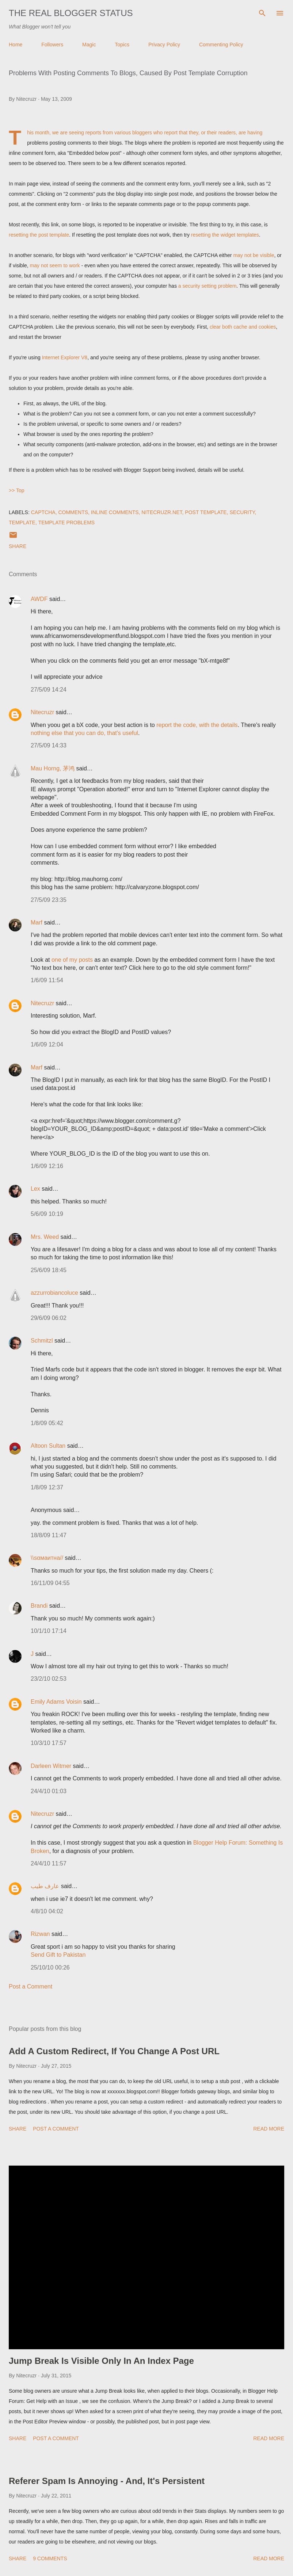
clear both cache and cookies (243, 327)
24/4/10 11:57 (48, 1863)
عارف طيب (45, 1886)
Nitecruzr (42, 712)
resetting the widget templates (225, 235)
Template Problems (66, 522)
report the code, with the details (196, 725)
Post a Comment (30, 1986)
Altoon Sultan (48, 1446)
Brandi (39, 1606)
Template (22, 522)
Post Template (206, 512)
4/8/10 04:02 (47, 1911)
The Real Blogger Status (71, 13)
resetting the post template (39, 235)
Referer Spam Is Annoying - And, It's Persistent (107, 2481)
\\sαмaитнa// (47, 1558)
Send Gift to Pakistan (58, 1955)
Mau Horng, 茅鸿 (53, 768)
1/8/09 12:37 (47, 1487)
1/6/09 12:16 (47, 1166)
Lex (35, 1189)
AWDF (39, 599)
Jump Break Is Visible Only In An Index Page (101, 2361)
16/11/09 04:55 (50, 1583)
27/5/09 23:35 (48, 900)
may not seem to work (55, 265)
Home (15, 44)
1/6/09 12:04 (47, 1044)
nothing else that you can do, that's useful (84, 733)
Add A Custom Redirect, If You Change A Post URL (114, 2051)
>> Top (16, 490)
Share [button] (17, 546)
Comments (73, 512)
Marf (36, 922)
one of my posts (72, 960)
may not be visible (253, 255)
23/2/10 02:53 (48, 1679)
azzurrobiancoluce (54, 1293)
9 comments (50, 2558)
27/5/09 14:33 (48, 745)
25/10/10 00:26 (50, 1967)
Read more (268, 2129)
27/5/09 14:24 (48, 689)
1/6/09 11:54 (47, 980)
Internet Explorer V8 (65, 357)
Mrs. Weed (45, 1237)
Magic (89, 44)
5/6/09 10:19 (47, 1214)
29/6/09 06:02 (48, 1318)
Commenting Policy (221, 44)
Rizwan (40, 1934)
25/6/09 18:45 (48, 1270)
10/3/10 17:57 (48, 1743)
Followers (52, 44)
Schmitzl (42, 1340)
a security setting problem (207, 286)
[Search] (262, 13)
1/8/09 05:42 (47, 1423)
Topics (122, 44)
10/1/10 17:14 (48, 1631)
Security (242, 512)
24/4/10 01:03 (48, 1791)
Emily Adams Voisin (56, 1702)
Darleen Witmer (51, 1766)
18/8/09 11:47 (48, 1535)
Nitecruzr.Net (161, 512)
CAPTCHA (43, 512)
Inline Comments (115, 512)
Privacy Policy (164, 44)
